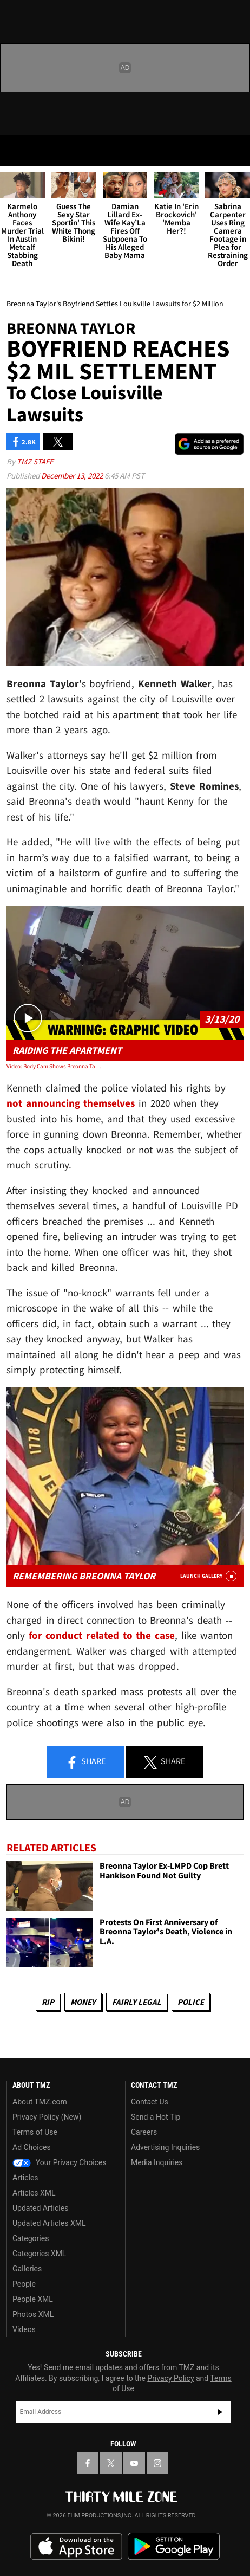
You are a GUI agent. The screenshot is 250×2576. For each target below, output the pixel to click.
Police (190, 2002)
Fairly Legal (136, 2002)
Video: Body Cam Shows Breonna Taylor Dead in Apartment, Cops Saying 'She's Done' (53, 1066)
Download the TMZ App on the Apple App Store (76, 2546)
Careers (144, 2132)
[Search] (235, 150)
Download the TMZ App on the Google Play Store (174, 2546)
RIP (48, 2002)
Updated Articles (40, 2208)
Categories (30, 2238)
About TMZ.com (39, 2101)
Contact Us (149, 2101)
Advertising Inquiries (165, 2147)
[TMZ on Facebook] (87, 2463)
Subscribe (220, 2412)
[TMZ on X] (111, 2463)
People (24, 2284)
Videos (24, 2329)
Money (83, 2002)
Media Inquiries (156, 2162)
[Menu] (15, 150)
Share (85, 1761)
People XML (32, 2299)
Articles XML (34, 2192)
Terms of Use (34, 2132)
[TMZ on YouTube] (134, 2463)
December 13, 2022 (72, 475)
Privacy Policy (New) (46, 2117)
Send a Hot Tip (155, 2117)
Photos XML (33, 2314)
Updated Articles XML (48, 2223)
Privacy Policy (170, 2378)
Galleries (27, 2268)
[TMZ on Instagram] (157, 2463)
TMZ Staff (35, 461)
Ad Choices (31, 2147)
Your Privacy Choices (59, 2162)
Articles (25, 2177)
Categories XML (39, 2253)
